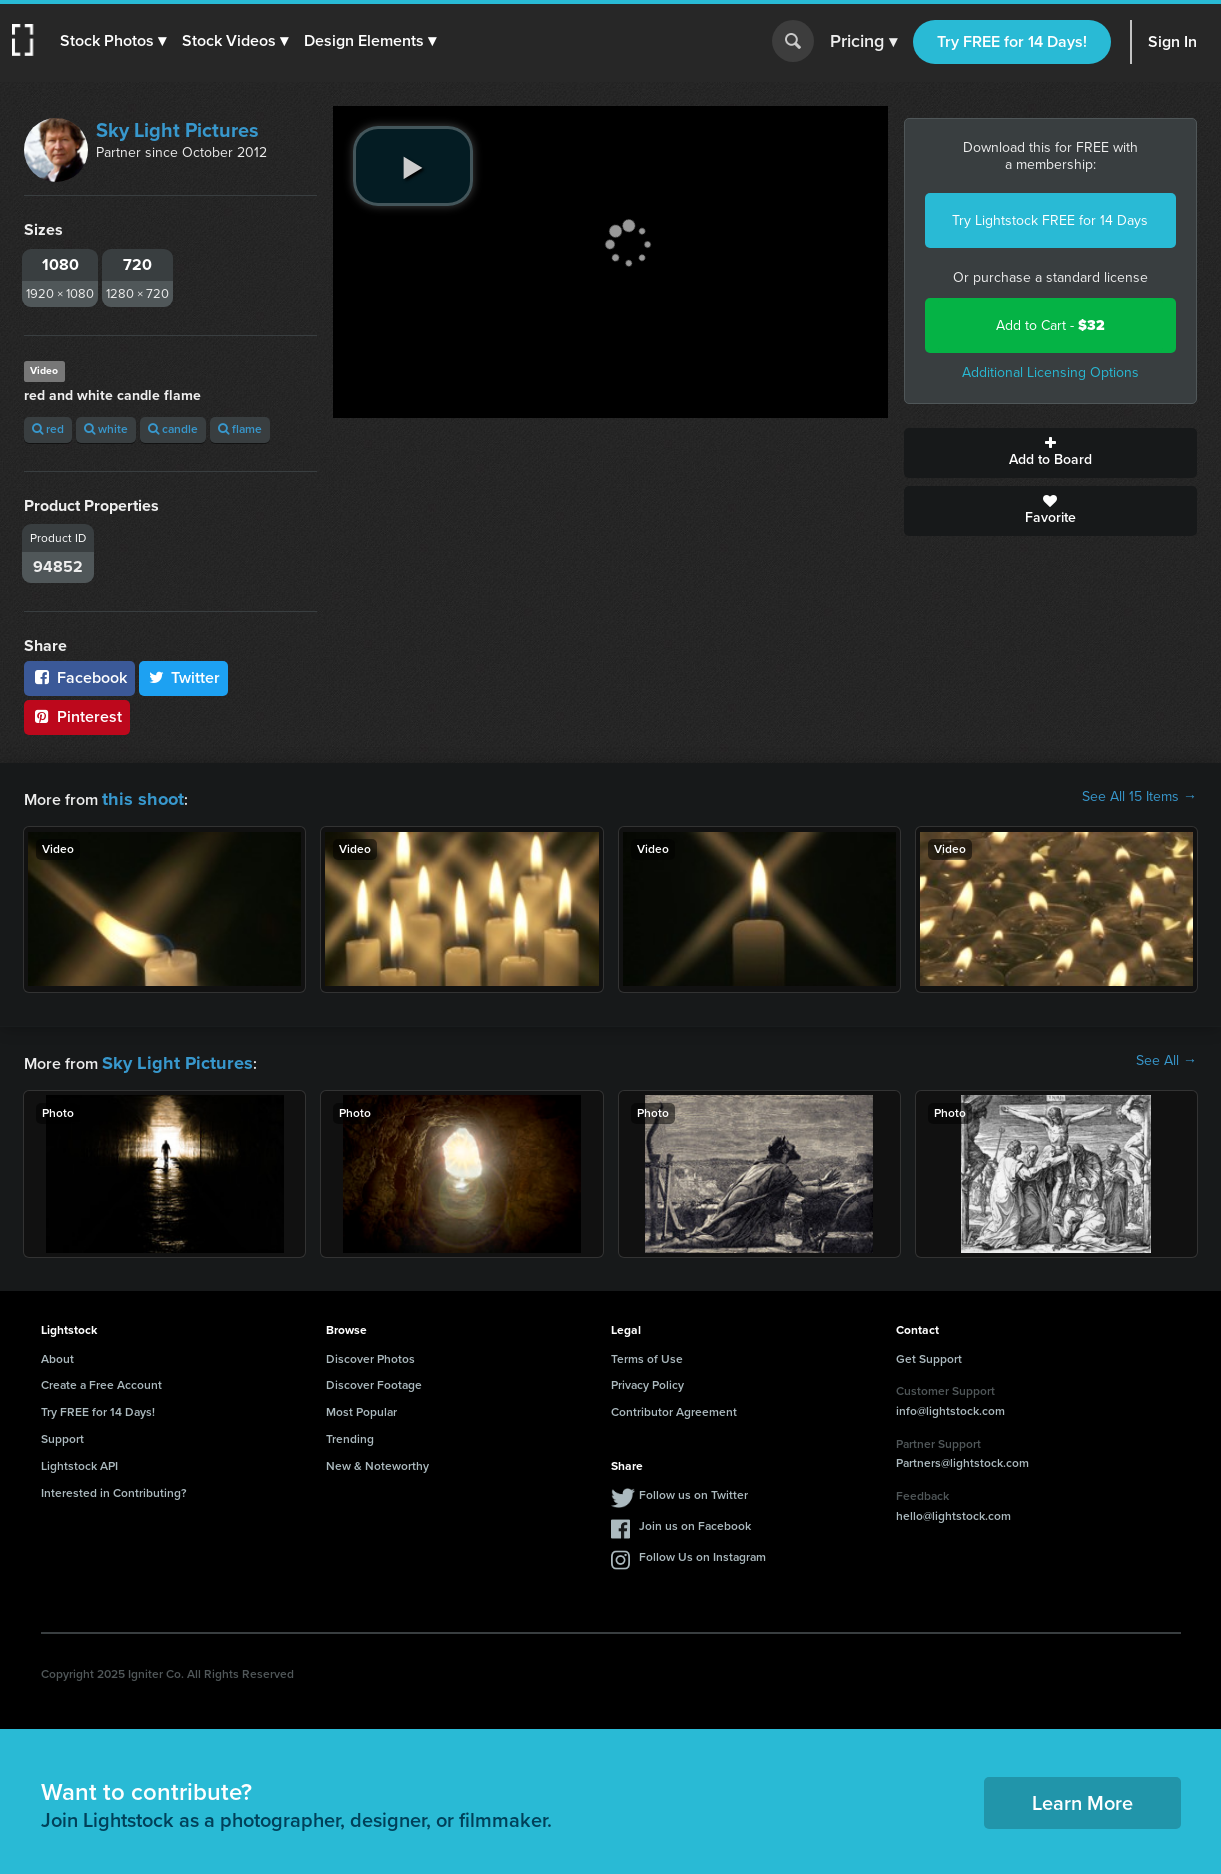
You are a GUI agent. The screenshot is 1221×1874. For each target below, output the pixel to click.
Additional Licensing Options (1050, 372)
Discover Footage (374, 1379)
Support (62, 1433)
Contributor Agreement (674, 1406)
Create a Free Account (101, 1379)
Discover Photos (370, 1353)
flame (240, 429)
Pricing (863, 42)
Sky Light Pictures (177, 130)
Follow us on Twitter (693, 1489)
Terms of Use (647, 1353)
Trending (350, 1433)
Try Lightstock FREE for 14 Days (1050, 220)
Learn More (1082, 1797)
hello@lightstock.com (953, 1510)
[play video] (413, 166)
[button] (117, 41)
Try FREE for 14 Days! (1012, 41)
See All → (1166, 1058)
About (57, 1353)
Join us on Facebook (695, 1520)
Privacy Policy (647, 1379)
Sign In (1172, 41)
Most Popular (361, 1406)
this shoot (137, 796)
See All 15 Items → (1139, 797)
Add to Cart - (1050, 325)
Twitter (184, 677)
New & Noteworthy (377, 1460)
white (106, 429)
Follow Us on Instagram (702, 1551)
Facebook (79, 677)
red (48, 429)
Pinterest (77, 716)
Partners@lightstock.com (962, 1457)
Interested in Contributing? (114, 1487)
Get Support (929, 1353)
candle (173, 429)
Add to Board (1050, 453)
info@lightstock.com (950, 1405)
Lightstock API (79, 1460)
